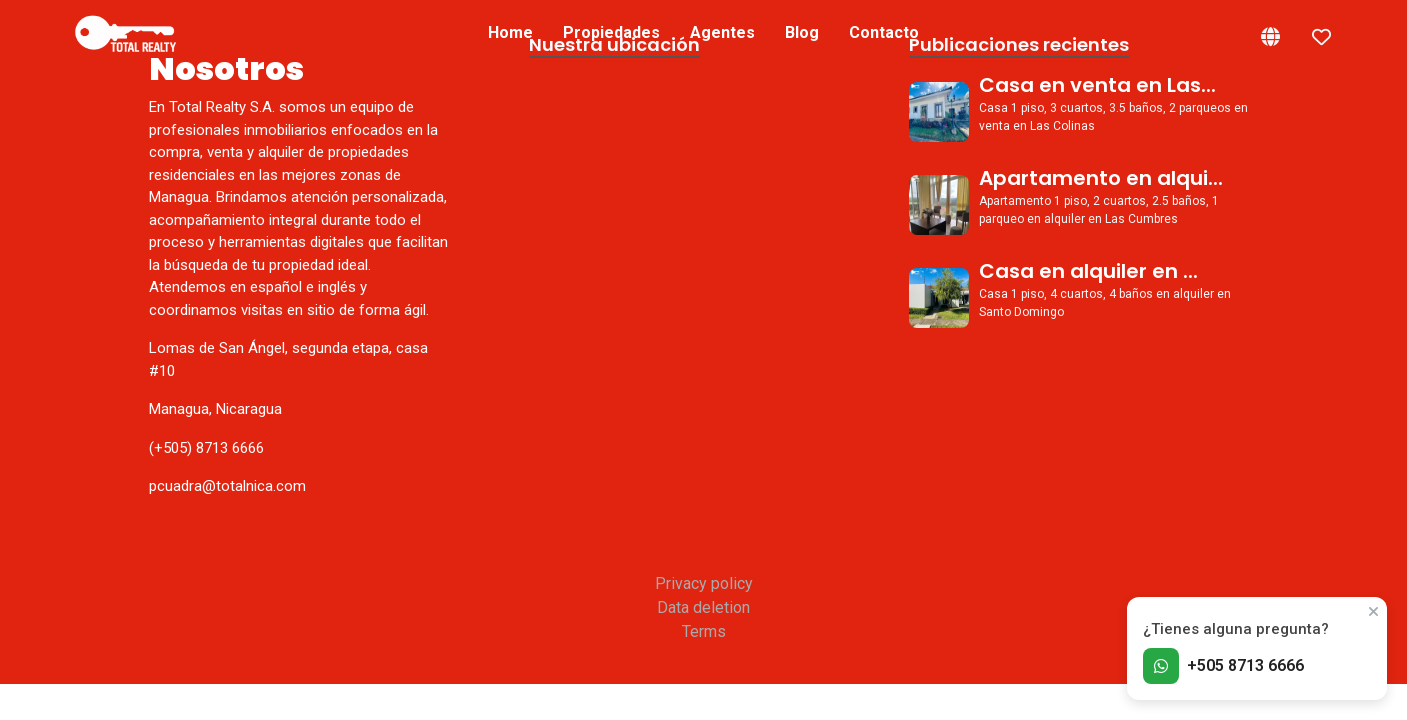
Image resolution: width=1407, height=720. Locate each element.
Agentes (722, 32)
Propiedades (611, 32)
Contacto (884, 32)
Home (510, 32)
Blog (802, 32)
